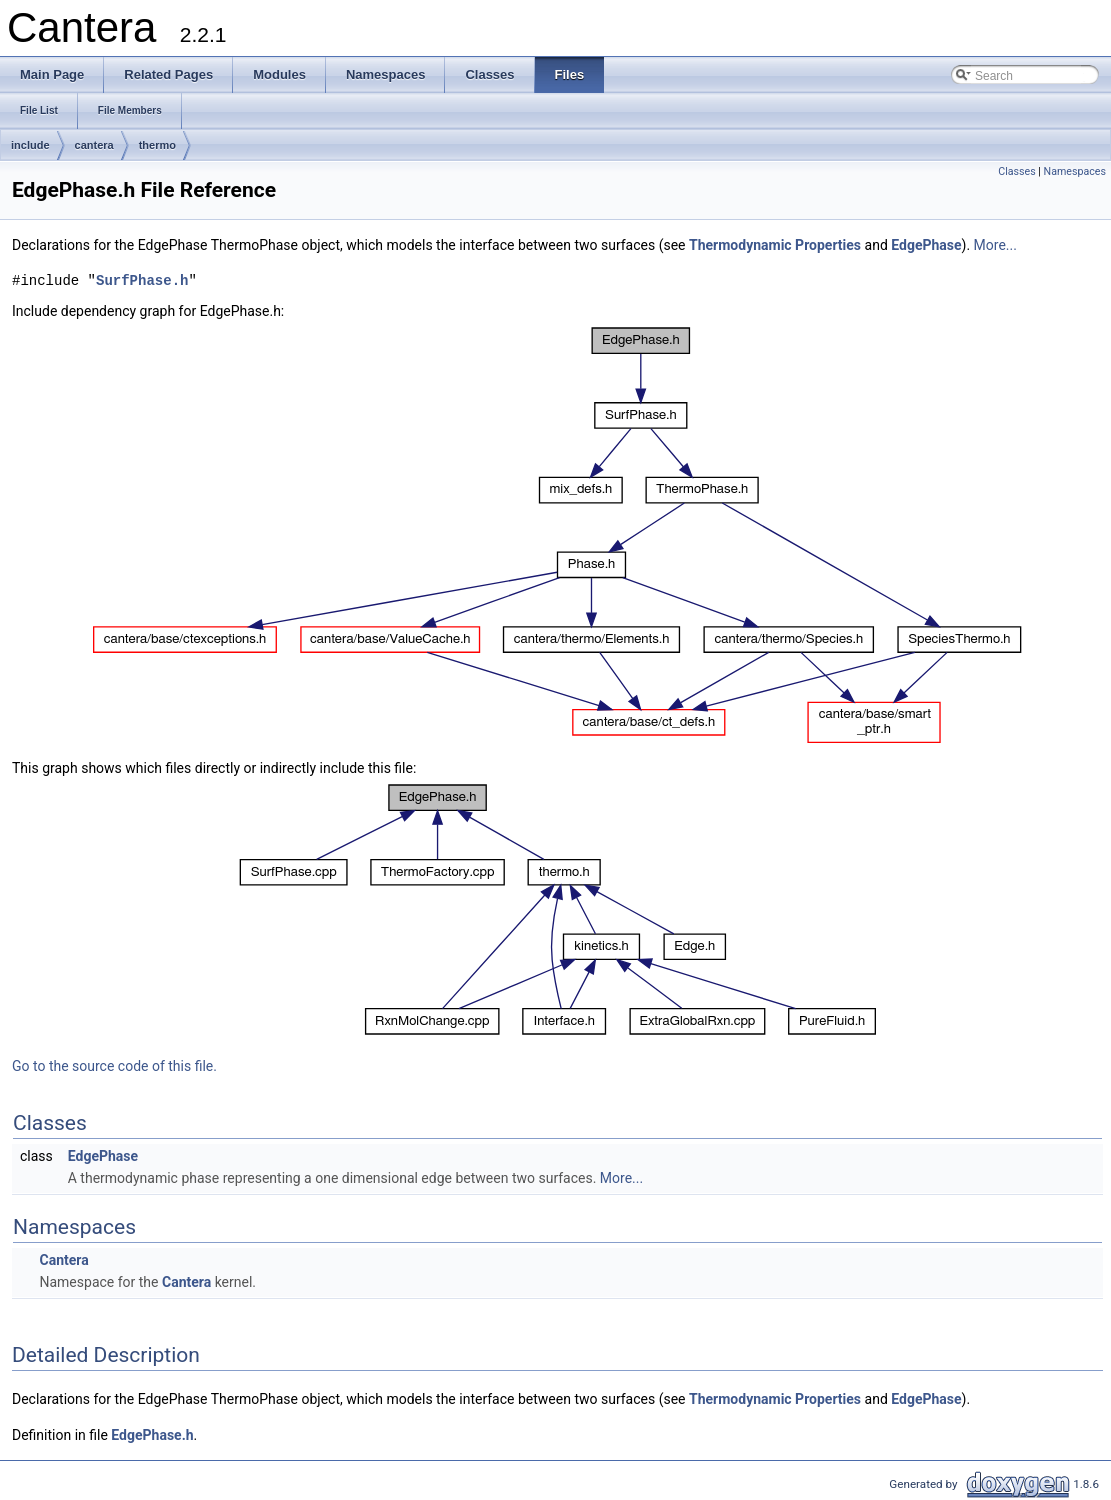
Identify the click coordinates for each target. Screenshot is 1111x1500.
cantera (94, 145)
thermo (157, 145)
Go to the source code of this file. (114, 1066)
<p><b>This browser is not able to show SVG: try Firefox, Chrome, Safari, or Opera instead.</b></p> (558, 535)
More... (995, 245)
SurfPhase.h (142, 280)
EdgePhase (926, 245)
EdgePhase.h (152, 1435)
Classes (1016, 171)
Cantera (63, 1260)
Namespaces (1075, 171)
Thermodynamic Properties (775, 245)
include (30, 145)
